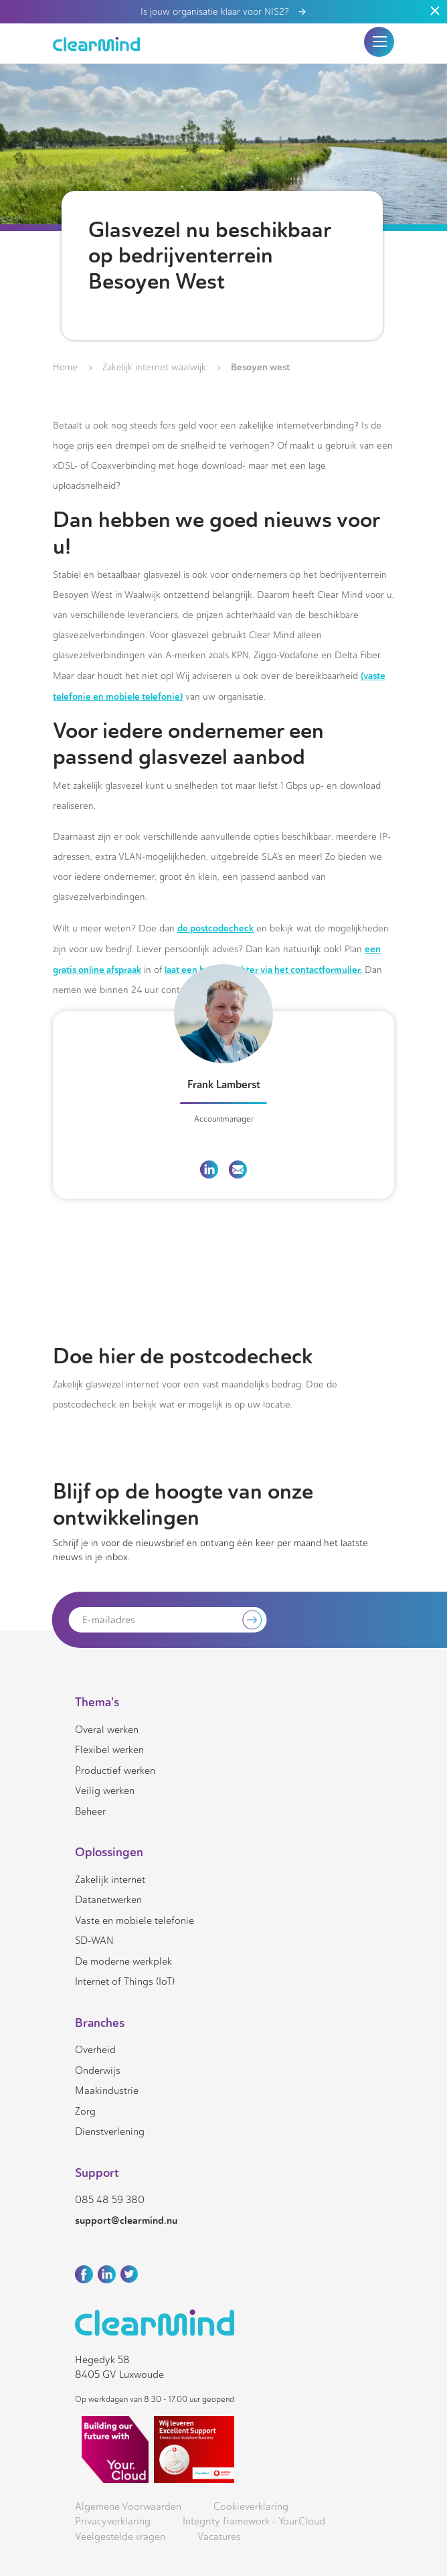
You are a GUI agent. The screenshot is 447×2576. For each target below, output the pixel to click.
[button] (379, 41)
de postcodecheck (215, 928)
